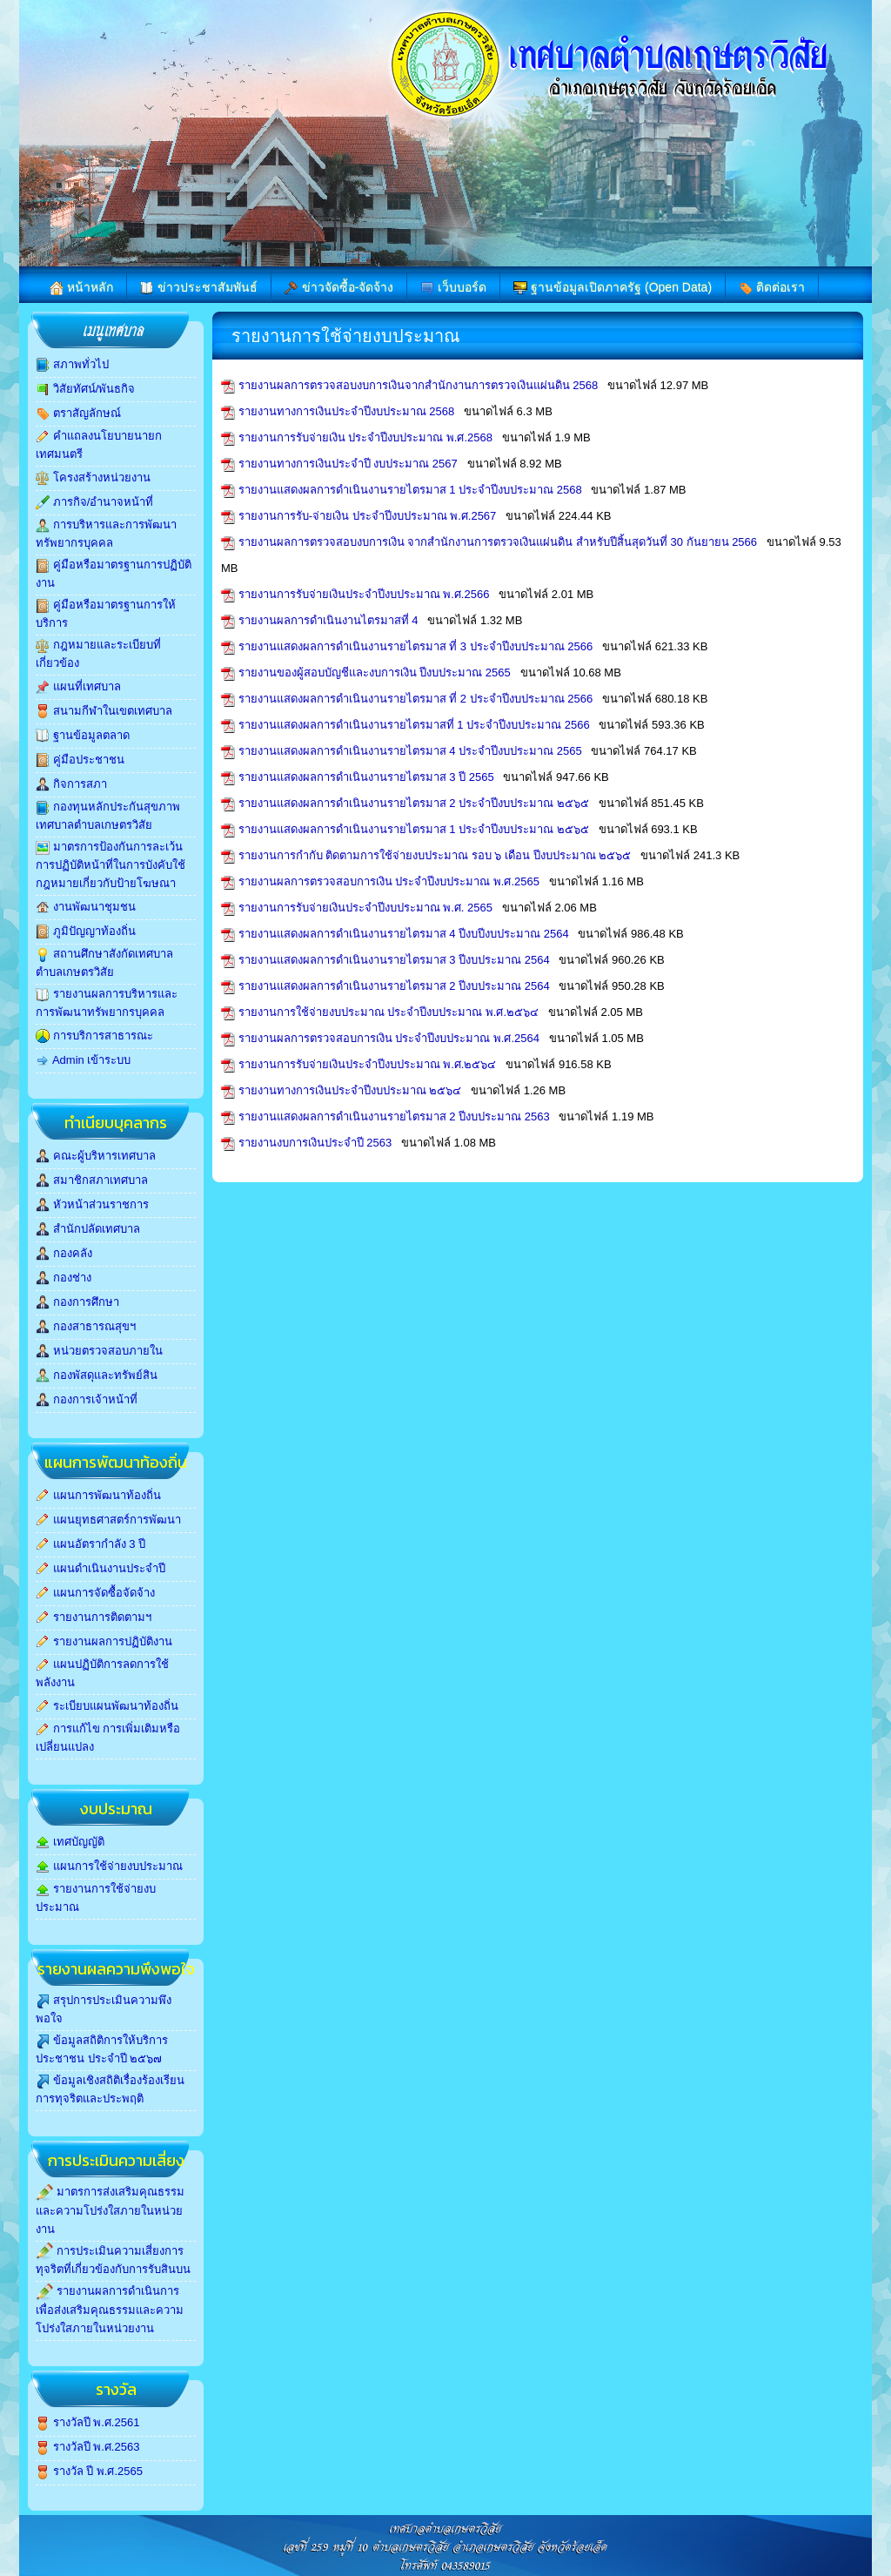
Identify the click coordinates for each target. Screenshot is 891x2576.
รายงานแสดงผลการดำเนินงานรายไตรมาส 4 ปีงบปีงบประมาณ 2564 (405, 933)
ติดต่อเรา (772, 287)
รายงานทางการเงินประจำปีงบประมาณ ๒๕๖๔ (351, 1090)
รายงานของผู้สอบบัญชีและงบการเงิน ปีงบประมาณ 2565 (376, 672)
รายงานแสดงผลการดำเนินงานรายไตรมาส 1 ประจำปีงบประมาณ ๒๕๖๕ (415, 829)
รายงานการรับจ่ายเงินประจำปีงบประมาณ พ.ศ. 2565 (367, 907)
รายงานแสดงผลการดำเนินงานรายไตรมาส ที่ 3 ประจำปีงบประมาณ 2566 (417, 646)
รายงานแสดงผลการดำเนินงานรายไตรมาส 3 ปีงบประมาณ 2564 (395, 959)
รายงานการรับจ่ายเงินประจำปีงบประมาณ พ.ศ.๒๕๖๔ (368, 1064)
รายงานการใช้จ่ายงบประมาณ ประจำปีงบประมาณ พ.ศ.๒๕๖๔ (390, 1012)
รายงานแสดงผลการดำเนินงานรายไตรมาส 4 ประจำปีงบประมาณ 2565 (412, 750)
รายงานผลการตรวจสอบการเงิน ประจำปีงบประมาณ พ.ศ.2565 (390, 881)
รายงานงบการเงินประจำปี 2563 (316, 1142)
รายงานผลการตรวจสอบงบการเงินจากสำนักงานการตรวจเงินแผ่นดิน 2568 (419, 385)
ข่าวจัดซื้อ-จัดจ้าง (339, 287)
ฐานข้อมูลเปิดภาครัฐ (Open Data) (612, 287)
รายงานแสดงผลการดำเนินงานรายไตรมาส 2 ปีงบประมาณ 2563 (395, 1116)
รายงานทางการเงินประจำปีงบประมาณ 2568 (348, 411)
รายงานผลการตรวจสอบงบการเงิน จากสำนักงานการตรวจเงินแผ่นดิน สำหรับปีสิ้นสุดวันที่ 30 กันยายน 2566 (499, 541)
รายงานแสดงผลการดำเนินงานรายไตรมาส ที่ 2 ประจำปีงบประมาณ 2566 (417, 698)
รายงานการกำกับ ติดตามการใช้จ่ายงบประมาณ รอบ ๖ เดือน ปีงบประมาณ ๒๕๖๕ (436, 855)
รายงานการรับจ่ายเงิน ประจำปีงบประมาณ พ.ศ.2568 (367, 437)
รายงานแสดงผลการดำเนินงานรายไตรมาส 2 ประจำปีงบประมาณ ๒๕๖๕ (415, 803)
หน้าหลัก (81, 287)
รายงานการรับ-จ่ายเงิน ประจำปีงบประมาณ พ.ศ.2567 (368, 515)
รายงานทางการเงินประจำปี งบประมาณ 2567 (349, 463)
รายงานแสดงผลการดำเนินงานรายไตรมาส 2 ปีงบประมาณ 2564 (395, 985)
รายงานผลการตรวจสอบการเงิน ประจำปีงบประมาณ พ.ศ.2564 (390, 1038)
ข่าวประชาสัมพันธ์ (199, 287)
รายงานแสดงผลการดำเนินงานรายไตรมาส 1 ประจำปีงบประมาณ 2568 (412, 489)
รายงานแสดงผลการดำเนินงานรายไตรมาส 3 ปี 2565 (368, 777)
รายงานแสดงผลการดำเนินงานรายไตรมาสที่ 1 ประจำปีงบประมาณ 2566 (415, 724)
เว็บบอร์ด (453, 287)
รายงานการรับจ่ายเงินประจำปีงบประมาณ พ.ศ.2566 (365, 594)
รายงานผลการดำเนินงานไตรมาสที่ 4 (329, 620)
